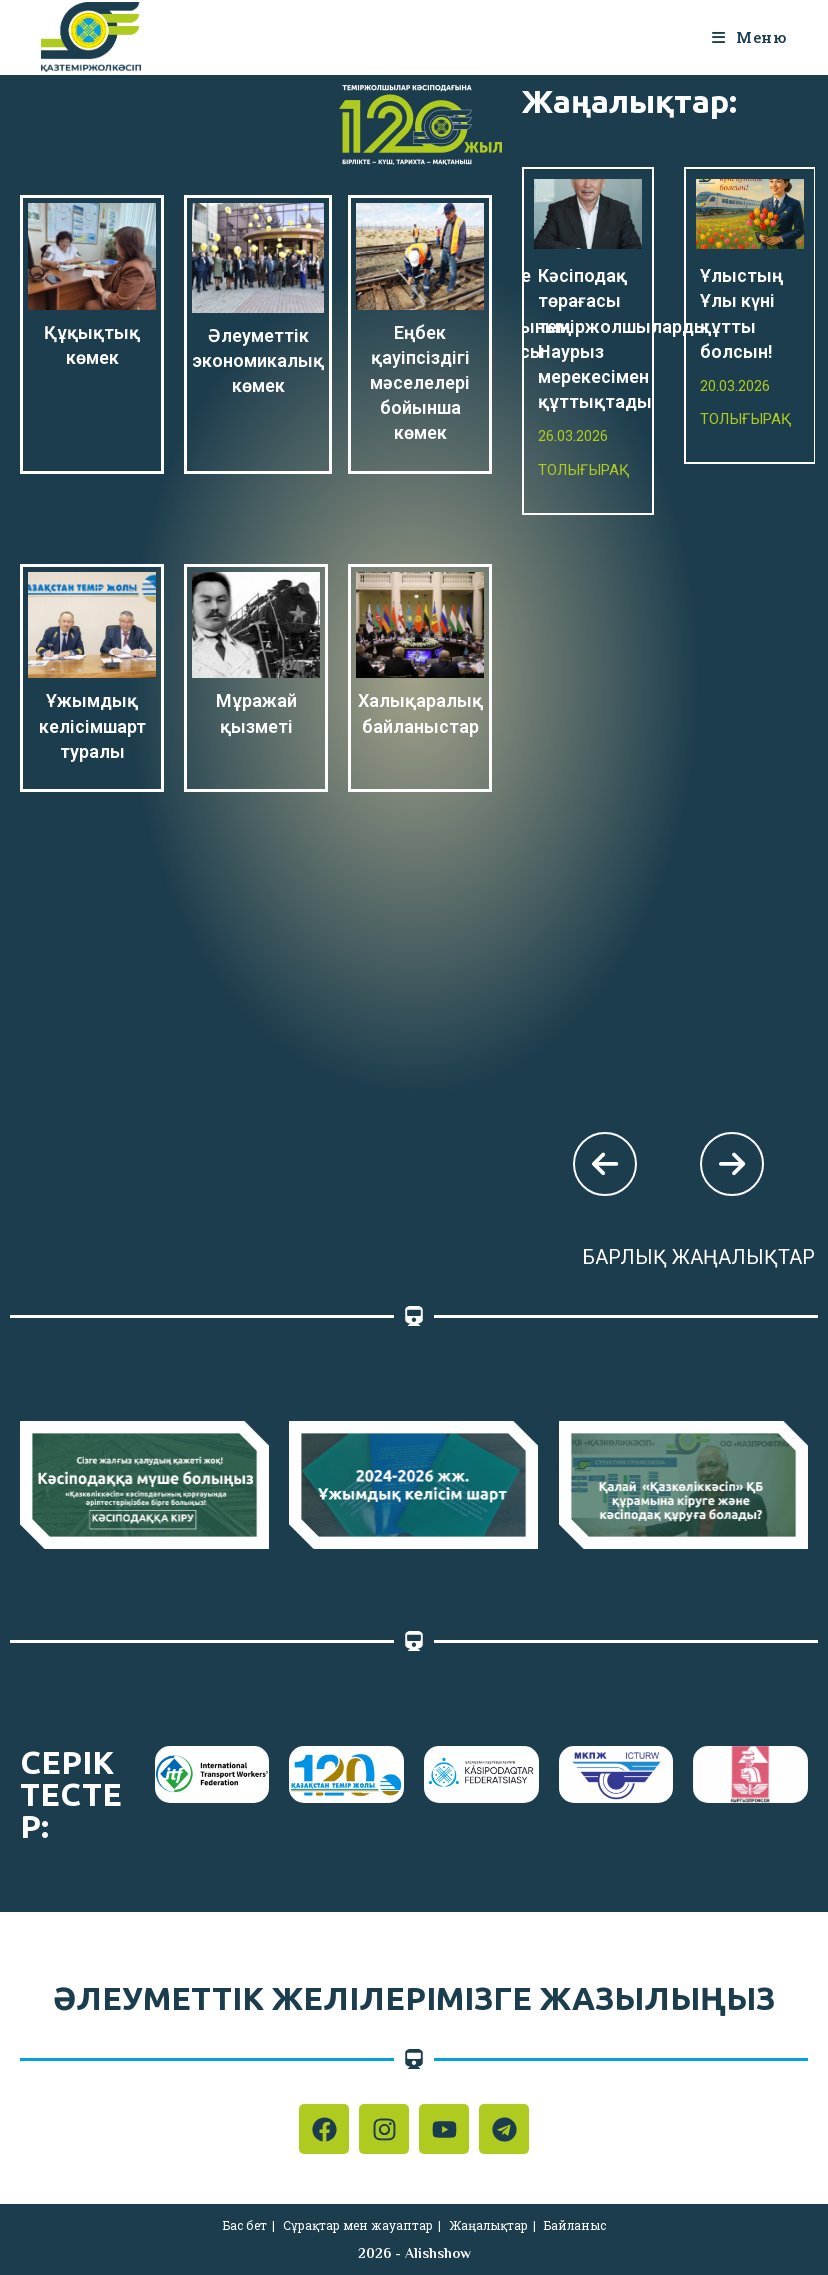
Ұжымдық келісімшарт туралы (92, 725)
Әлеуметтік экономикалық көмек (258, 360)
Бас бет (245, 2225)
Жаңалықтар (488, 2225)
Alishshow (438, 2253)
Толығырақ (584, 470)
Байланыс (575, 2225)
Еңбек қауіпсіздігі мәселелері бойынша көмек (420, 383)
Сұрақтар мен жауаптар (358, 2225)
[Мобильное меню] (749, 37)
